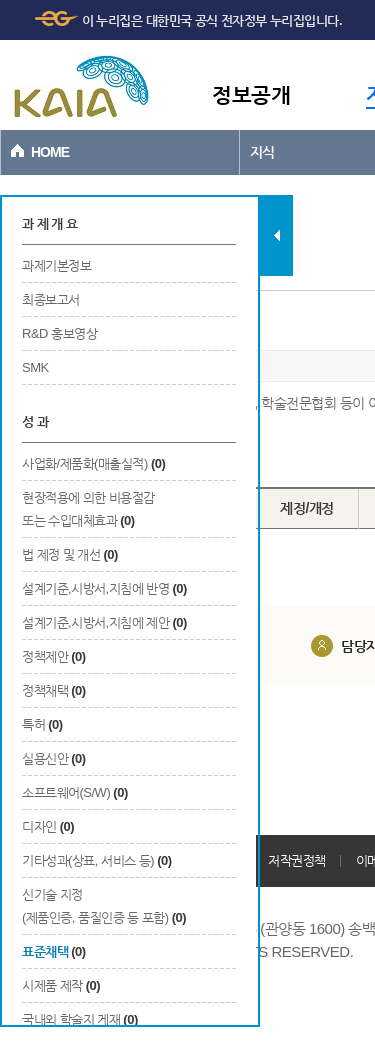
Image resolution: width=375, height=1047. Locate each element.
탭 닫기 (276, 235)
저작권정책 (297, 860)
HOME (50, 152)
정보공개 (251, 94)
